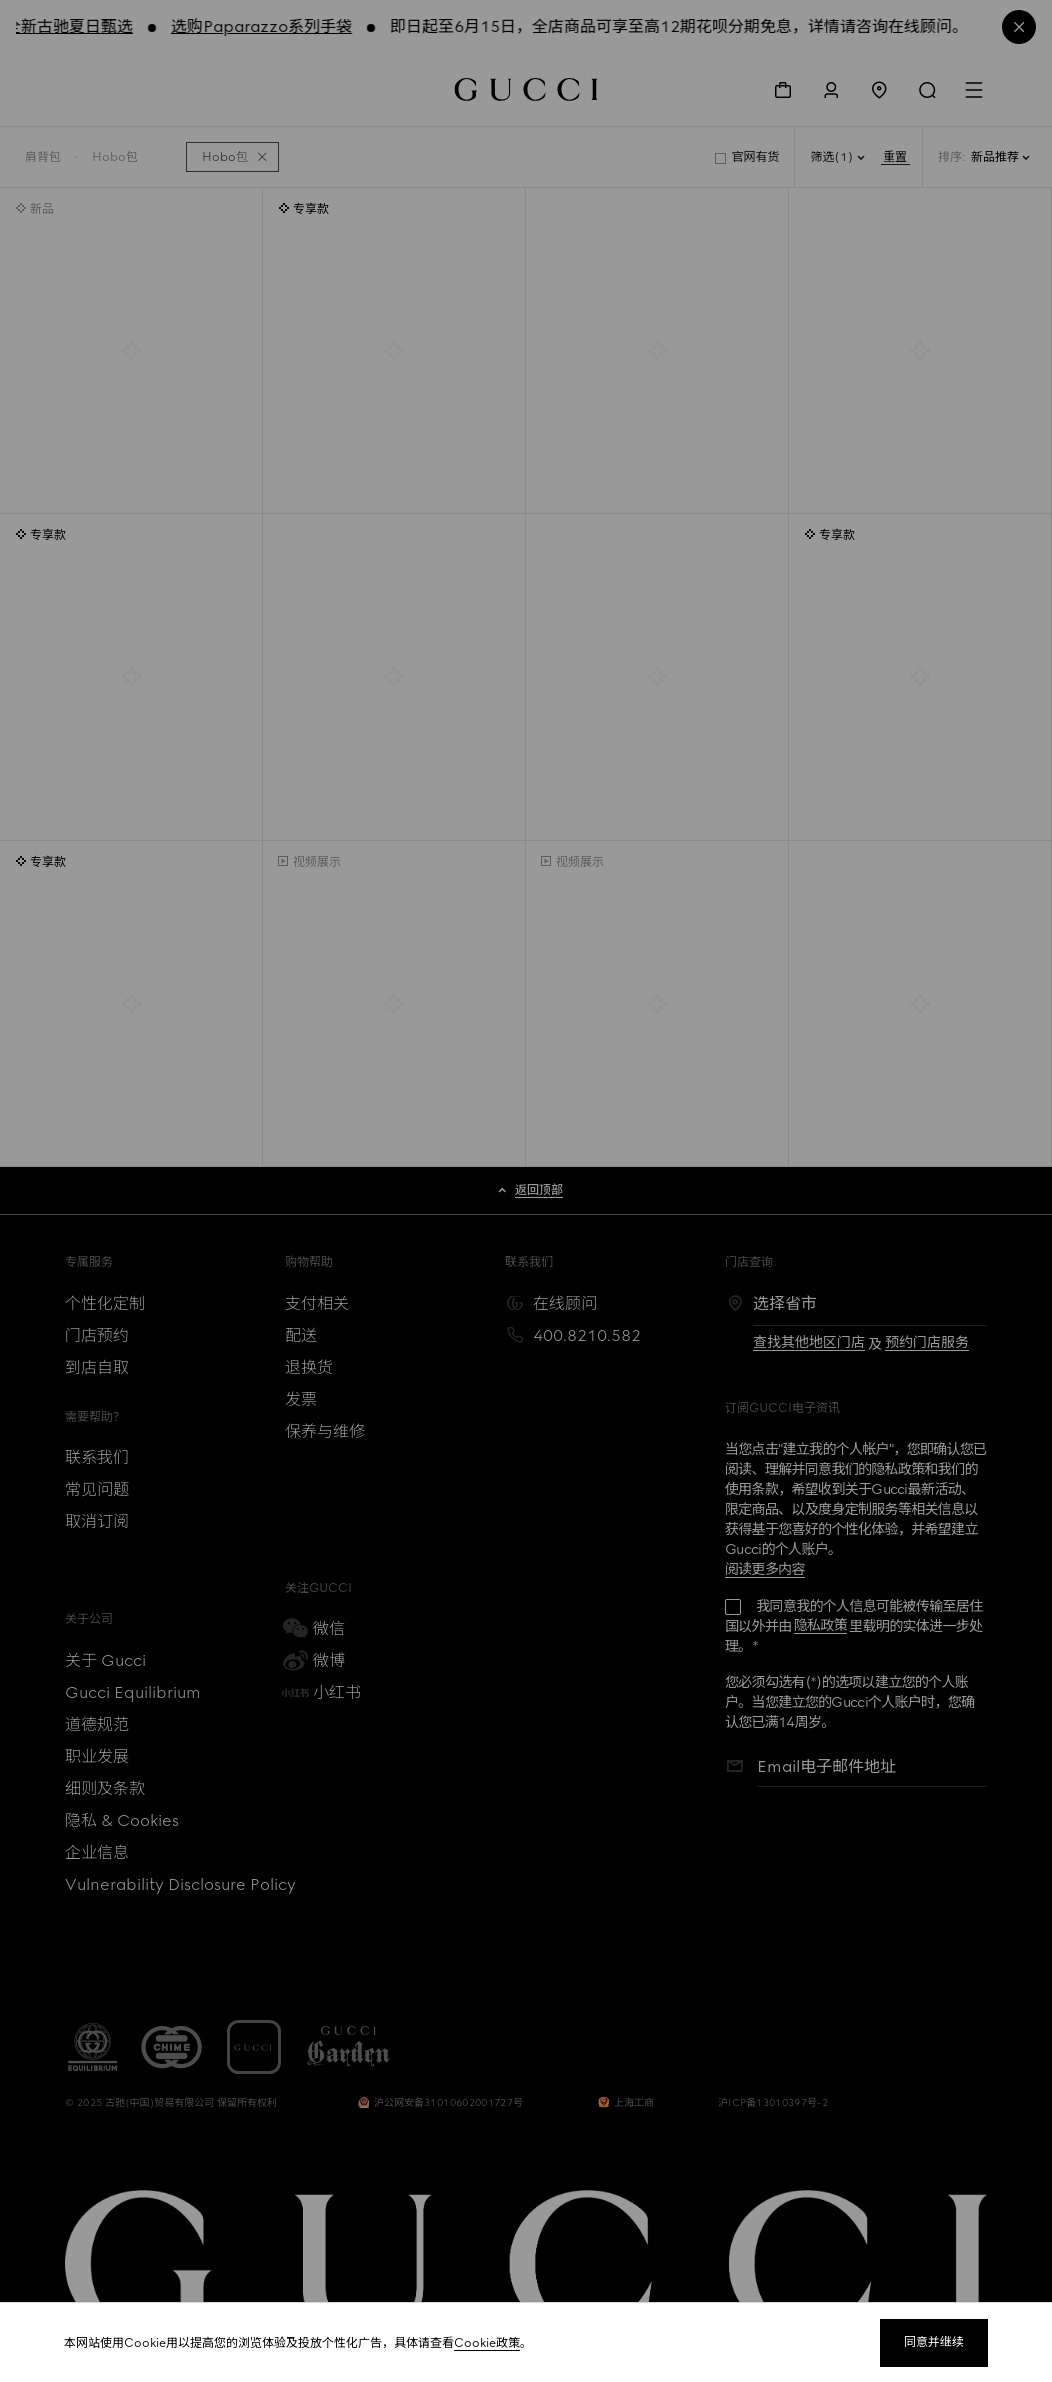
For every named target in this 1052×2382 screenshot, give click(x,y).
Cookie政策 (487, 2343)
